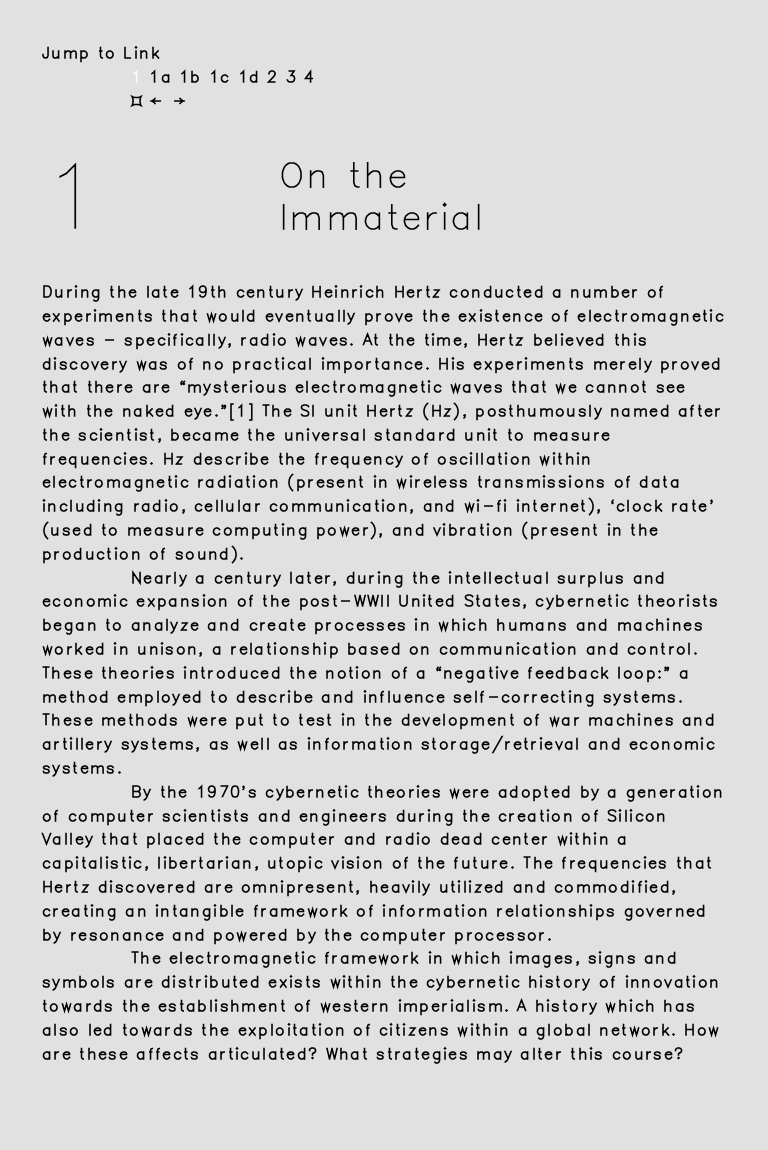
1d (253, 77)
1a (164, 77)
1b (194, 77)
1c (223, 77)
